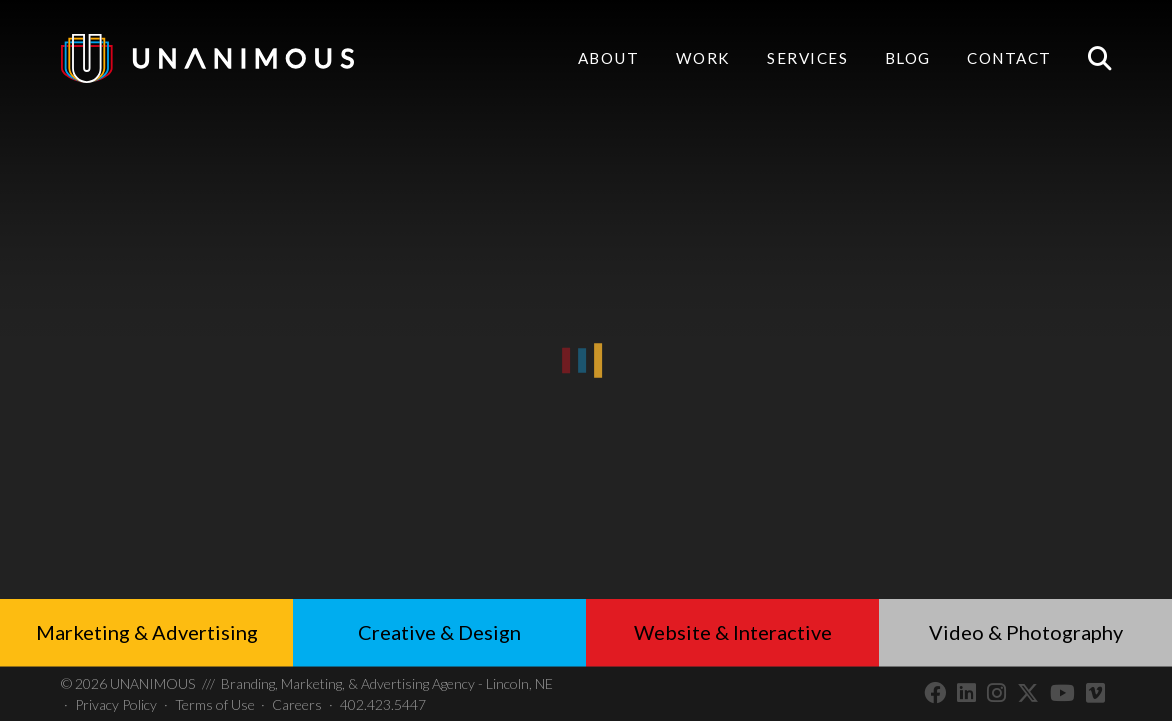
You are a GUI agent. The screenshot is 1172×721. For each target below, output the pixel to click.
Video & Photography (1026, 632)
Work (703, 58)
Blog (908, 58)
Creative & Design (439, 632)
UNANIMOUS (128, 683)
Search (1099, 58)
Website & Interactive (733, 632)
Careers (297, 704)
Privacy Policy (116, 704)
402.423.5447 (383, 704)
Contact (1009, 59)
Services (807, 59)
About (609, 58)
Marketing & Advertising (147, 632)
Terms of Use (215, 704)
